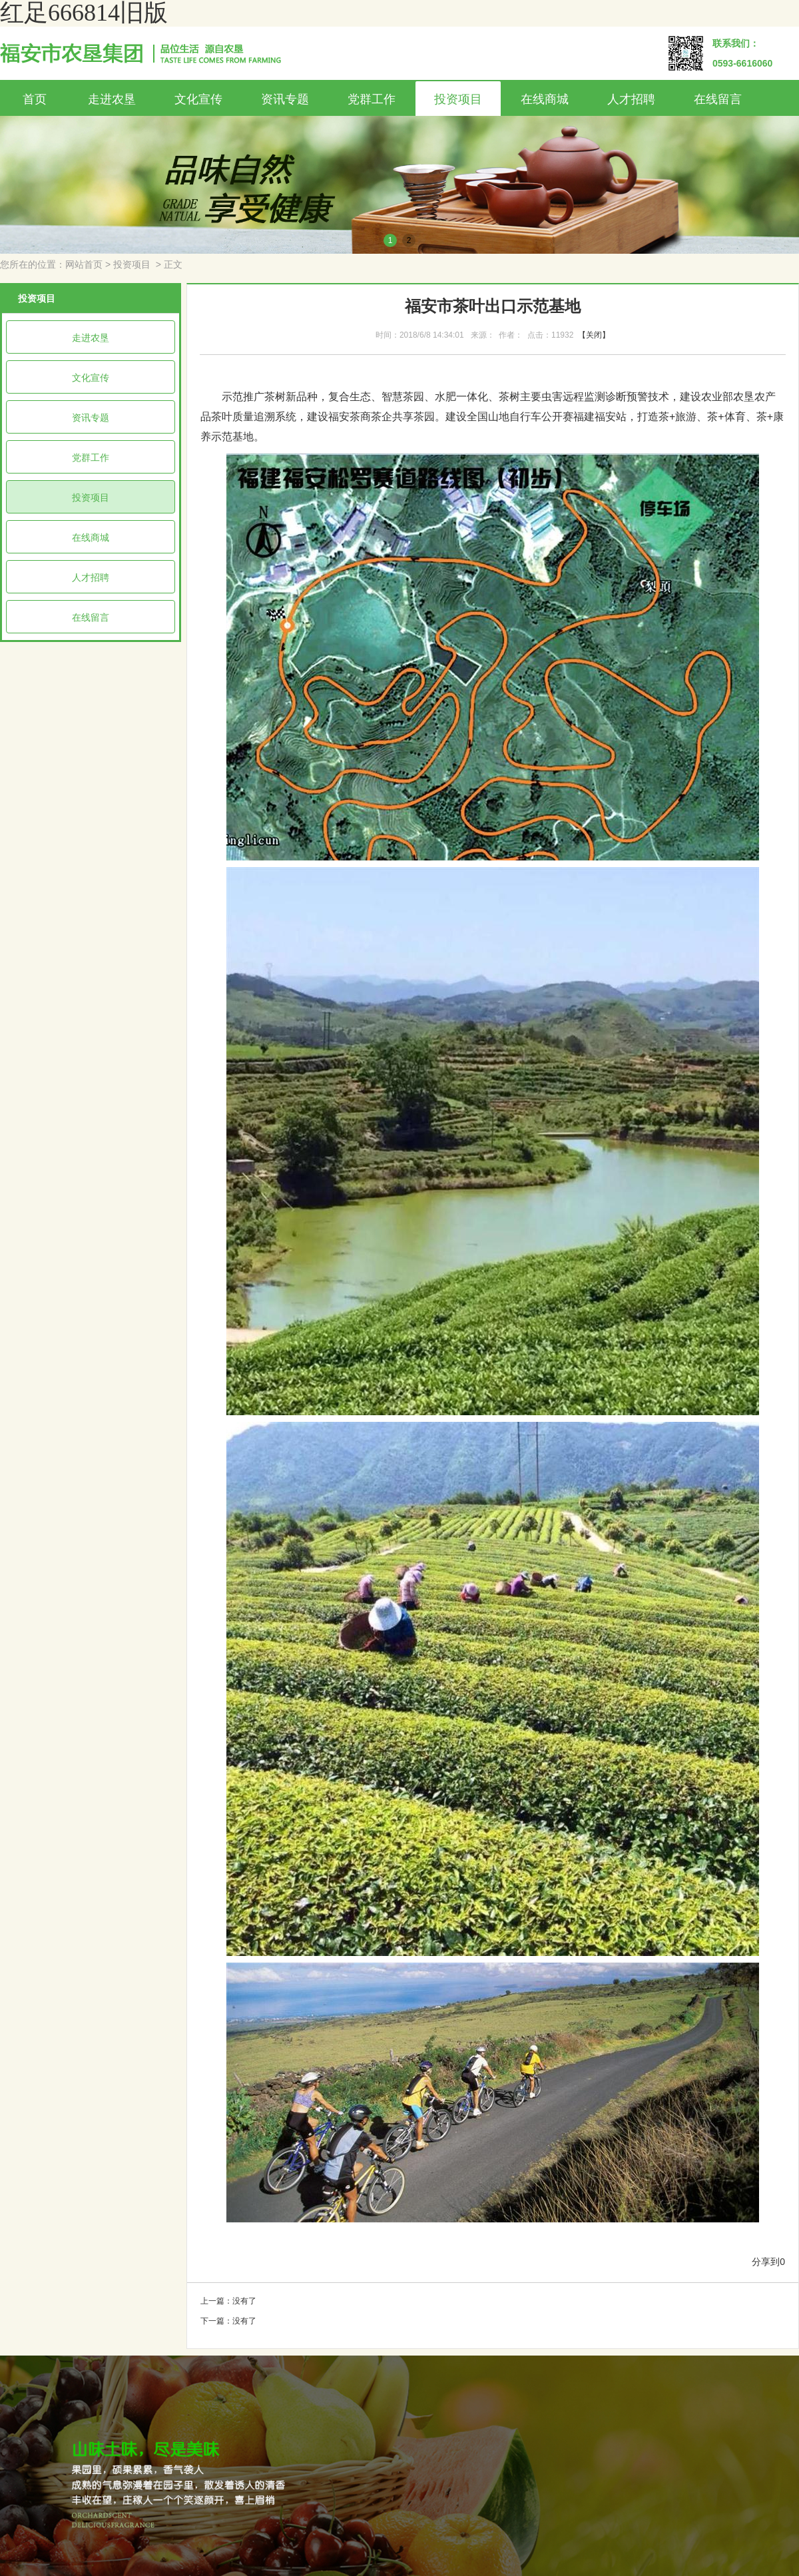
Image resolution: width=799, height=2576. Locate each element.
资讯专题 (285, 99)
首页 (35, 99)
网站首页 (84, 265)
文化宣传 (198, 99)
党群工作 (372, 99)
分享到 (766, 2262)
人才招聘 (631, 99)
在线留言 (718, 99)
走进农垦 (112, 99)
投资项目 (458, 99)
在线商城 (545, 99)
